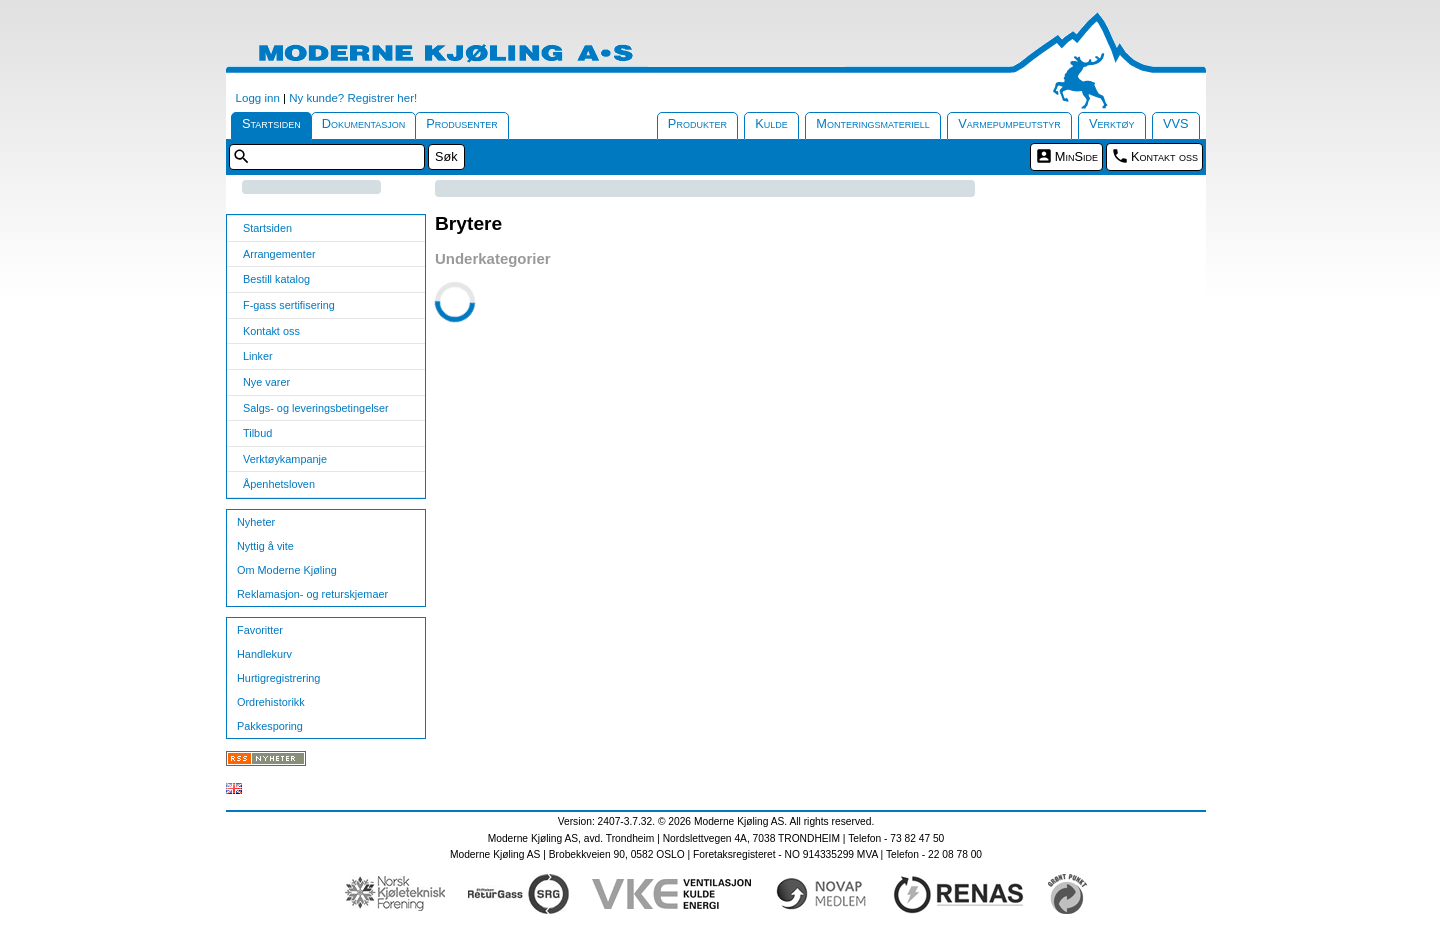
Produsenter (462, 123)
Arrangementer (279, 254)
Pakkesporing (270, 726)
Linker (258, 356)
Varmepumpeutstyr (1009, 123)
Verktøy (1112, 123)
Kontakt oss (1164, 156)
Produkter (697, 123)
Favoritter (260, 630)
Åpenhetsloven (279, 484)
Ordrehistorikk (271, 702)
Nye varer (266, 382)
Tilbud (257, 433)
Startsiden (271, 123)
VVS (1176, 123)
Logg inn (258, 98)
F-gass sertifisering (289, 305)
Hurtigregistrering (278, 678)
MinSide (1076, 156)
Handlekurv (264, 654)
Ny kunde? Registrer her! (353, 98)
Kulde (771, 123)
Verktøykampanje (285, 459)
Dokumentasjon (364, 123)
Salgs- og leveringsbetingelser (316, 408)
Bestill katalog (276, 279)
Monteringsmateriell (873, 123)
